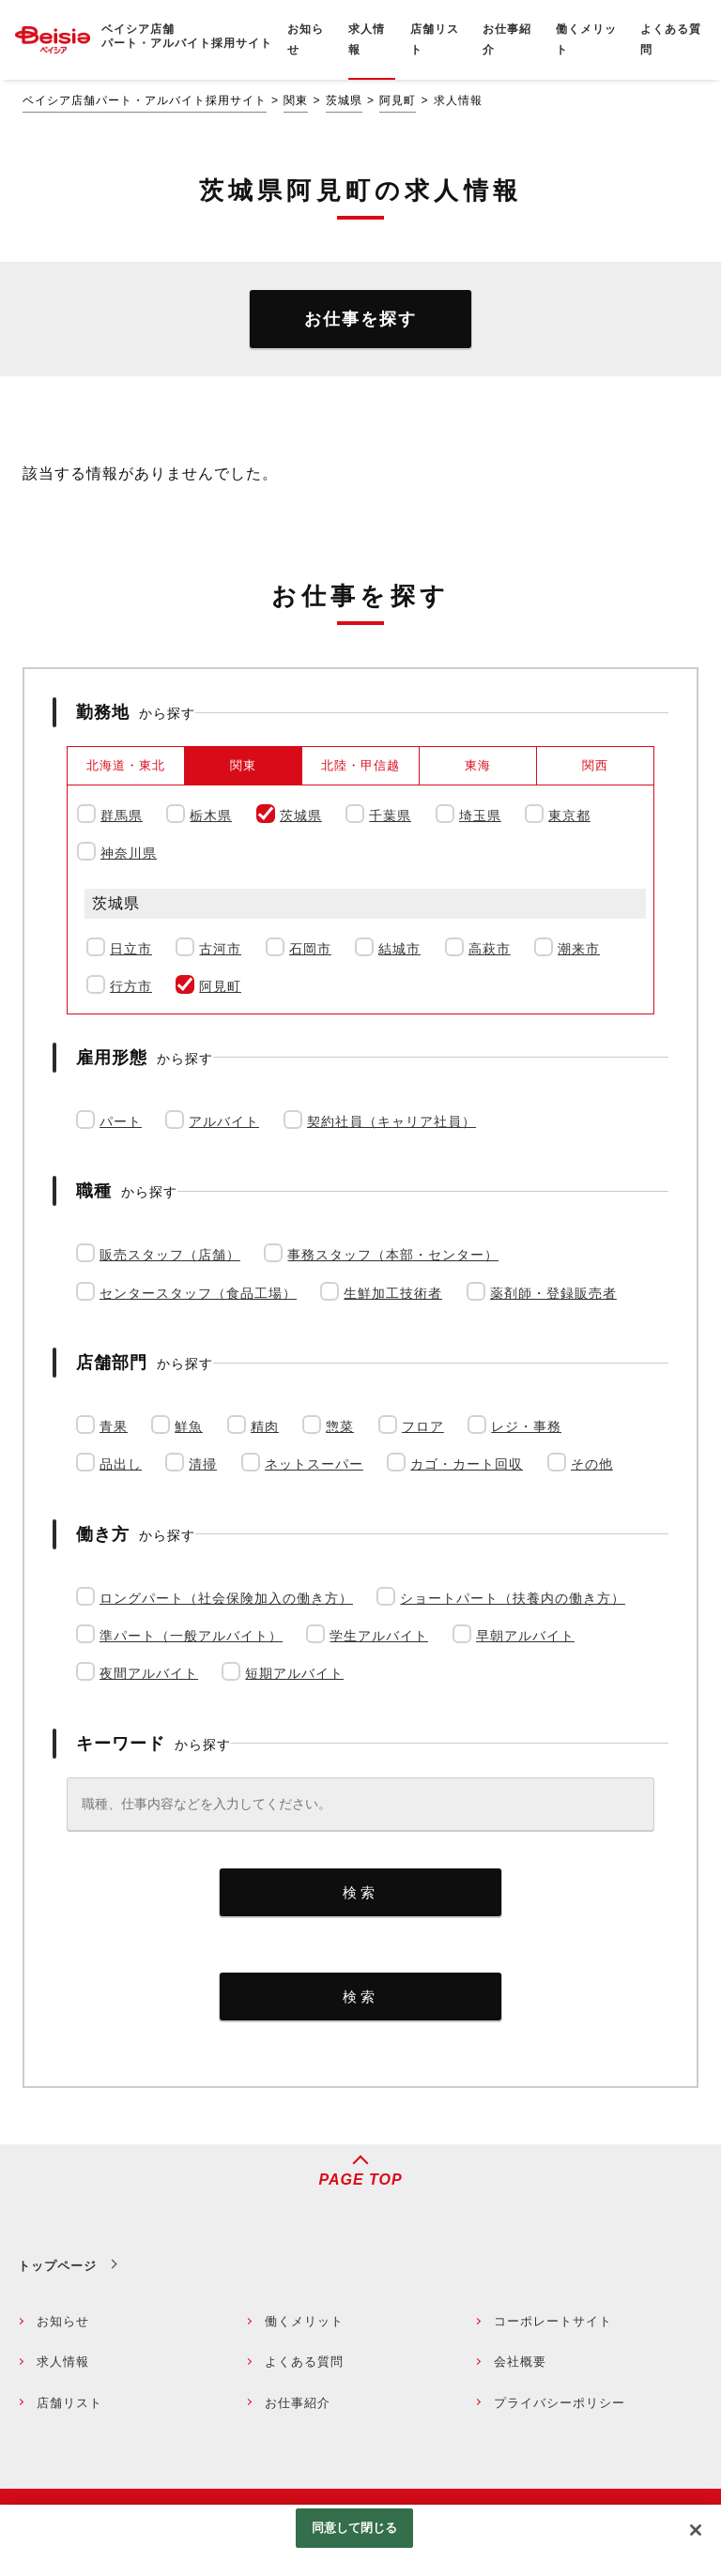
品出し (121, 1463)
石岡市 (310, 948)
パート (121, 1121)
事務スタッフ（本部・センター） (393, 1254)
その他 (592, 1463)
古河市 (220, 948)
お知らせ (63, 2321)
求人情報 (63, 2362)
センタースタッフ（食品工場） (198, 1293)
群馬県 (121, 815)
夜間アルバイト (149, 1673)
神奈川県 (128, 853)
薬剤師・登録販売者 (553, 1293)
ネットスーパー (314, 1463)
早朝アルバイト (525, 1635)
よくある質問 (304, 2362)
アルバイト (224, 1121)
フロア (423, 1426)
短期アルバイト (294, 1673)
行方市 (131, 986)
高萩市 (489, 948)
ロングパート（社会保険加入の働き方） (226, 1598)
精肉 (265, 1426)
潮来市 (579, 948)
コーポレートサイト (553, 2321)
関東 (296, 100)
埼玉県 (480, 815)
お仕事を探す (360, 319)
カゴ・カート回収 (466, 1463)
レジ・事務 (526, 1426)
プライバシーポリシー (559, 2403)
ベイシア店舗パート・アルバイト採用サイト (145, 100)
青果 (114, 1426)
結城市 (399, 948)
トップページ (57, 2266)
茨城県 (344, 100)
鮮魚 (189, 1426)
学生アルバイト (379, 1635)
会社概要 (520, 2362)
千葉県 (390, 815)
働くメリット (304, 2321)
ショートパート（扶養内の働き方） (512, 1598)
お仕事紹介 (297, 2403)
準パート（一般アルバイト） (191, 1635)
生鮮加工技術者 (393, 1293)
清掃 (203, 1463)
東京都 (569, 815)
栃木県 (211, 815)
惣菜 (340, 1426)
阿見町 (397, 100)
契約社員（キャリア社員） (391, 1121)
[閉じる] (695, 2530)
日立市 (131, 948)
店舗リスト (69, 2403)
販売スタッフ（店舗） (170, 1254)
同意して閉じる (355, 2528)
